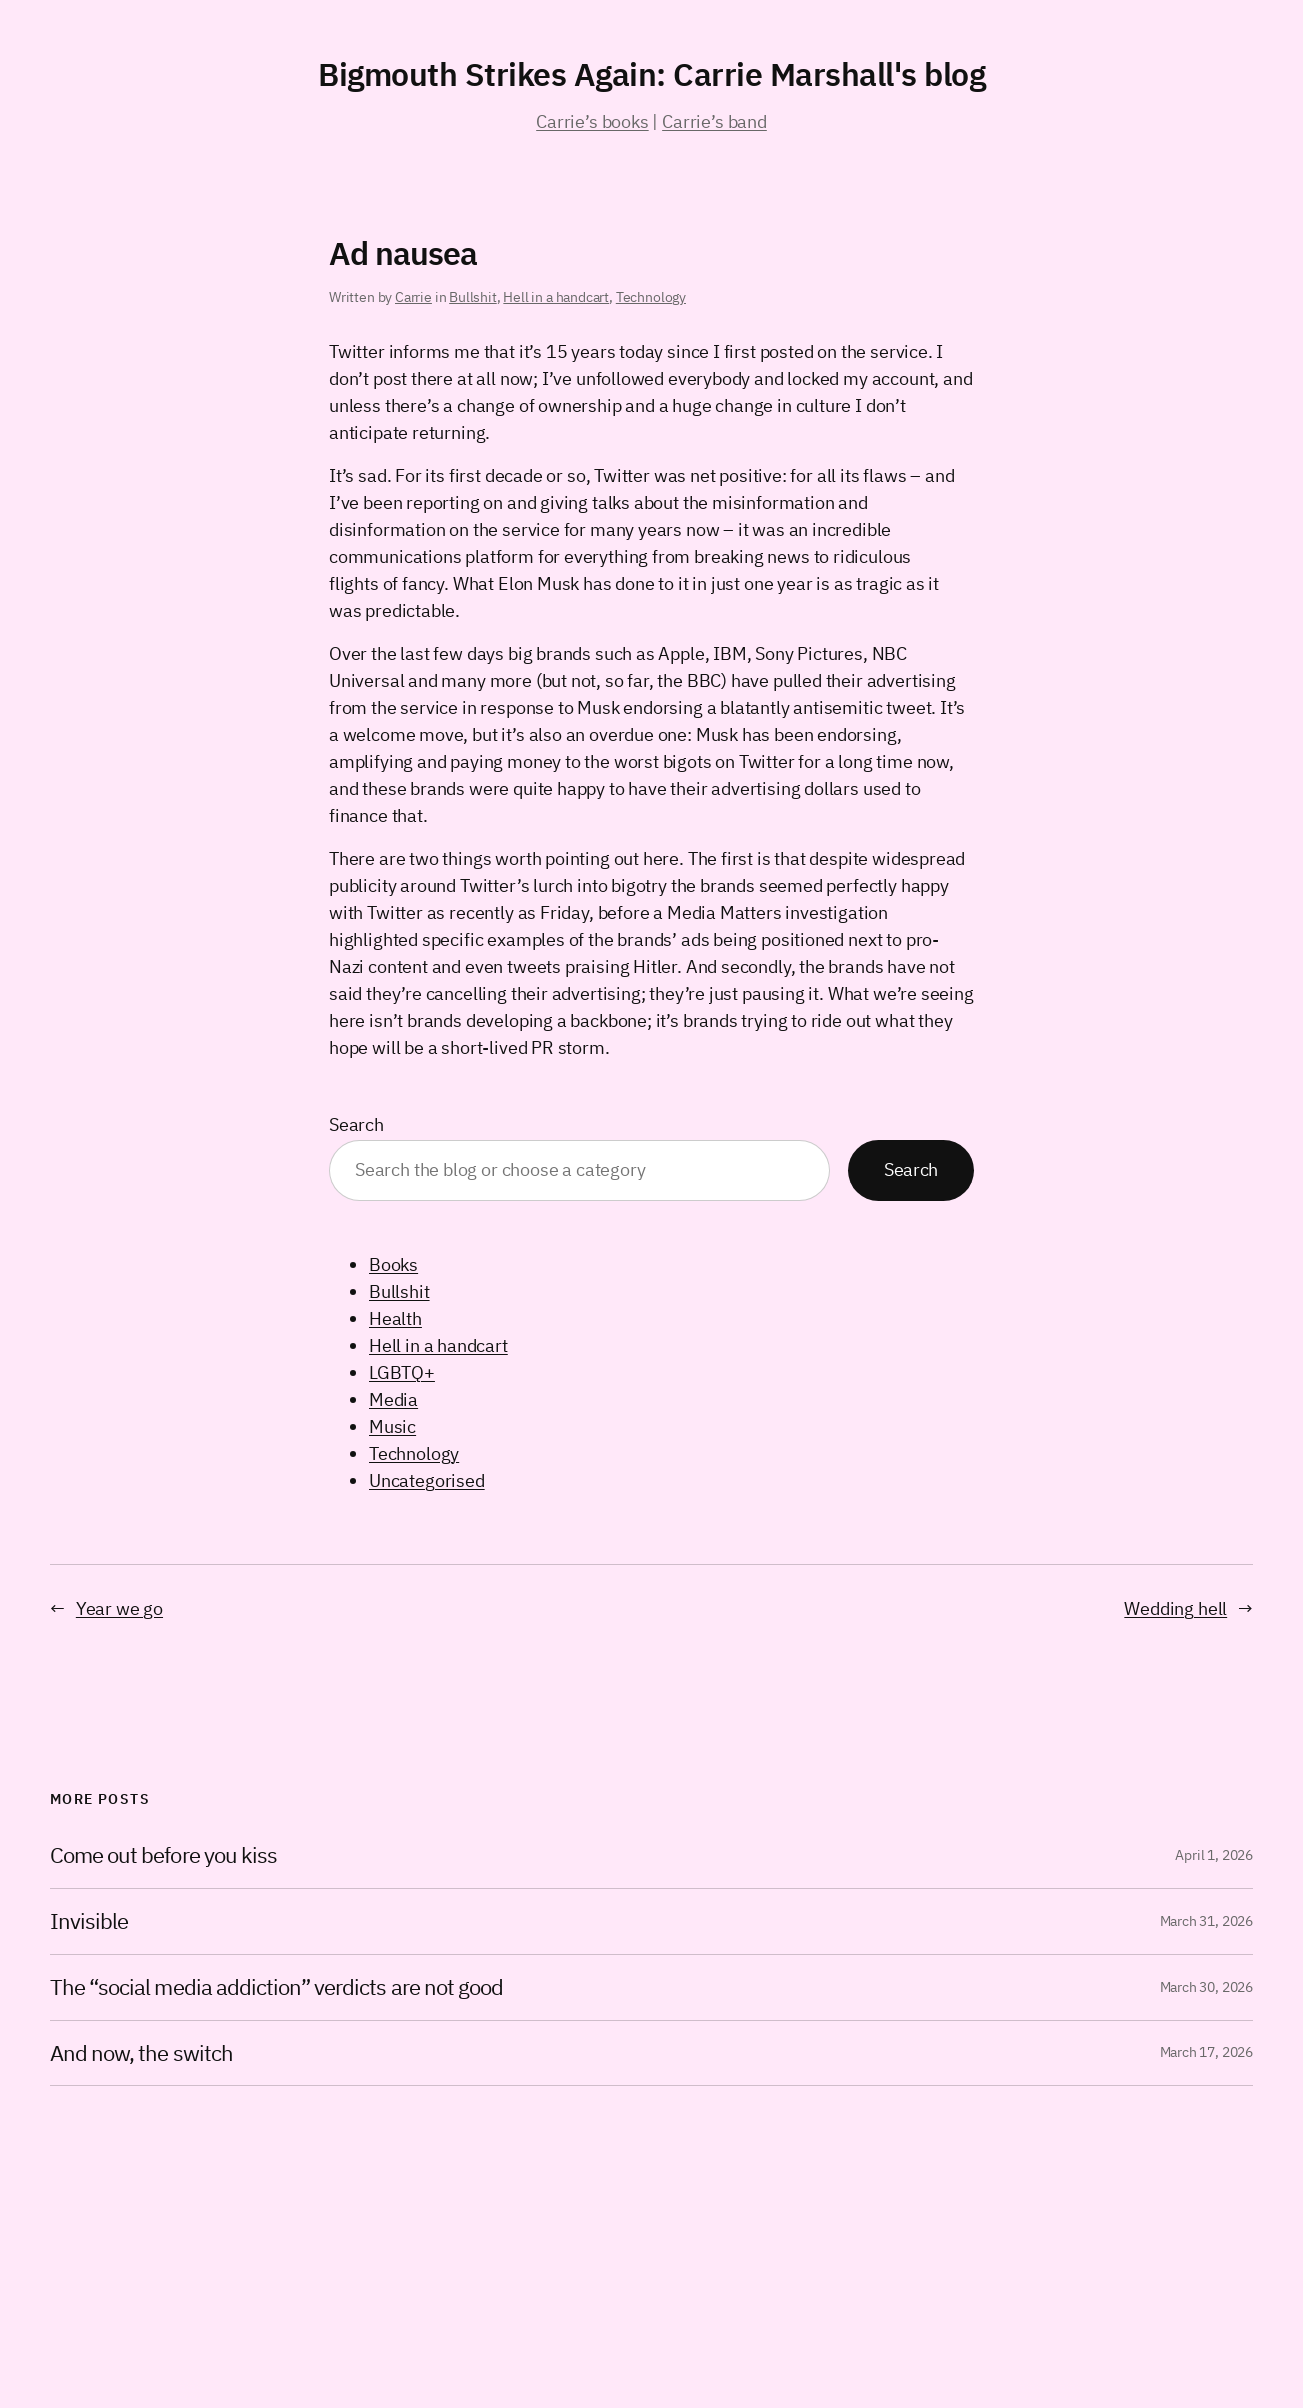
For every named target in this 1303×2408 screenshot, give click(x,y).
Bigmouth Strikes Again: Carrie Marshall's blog (651, 74)
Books (393, 1264)
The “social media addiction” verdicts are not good (276, 1987)
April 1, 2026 (1214, 1855)
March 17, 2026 (1206, 2052)
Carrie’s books (592, 121)
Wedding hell (1175, 1608)
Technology (651, 297)
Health (395, 1318)
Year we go (119, 1608)
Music (392, 1426)
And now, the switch (141, 2053)
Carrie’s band (714, 121)
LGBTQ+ (402, 1372)
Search (356, 1124)
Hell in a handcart (556, 297)
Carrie (413, 297)
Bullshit (473, 297)
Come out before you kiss (163, 1855)
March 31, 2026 (1206, 1921)
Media (393, 1399)
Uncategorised (427, 1480)
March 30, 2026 (1206, 1987)
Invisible (89, 1921)
